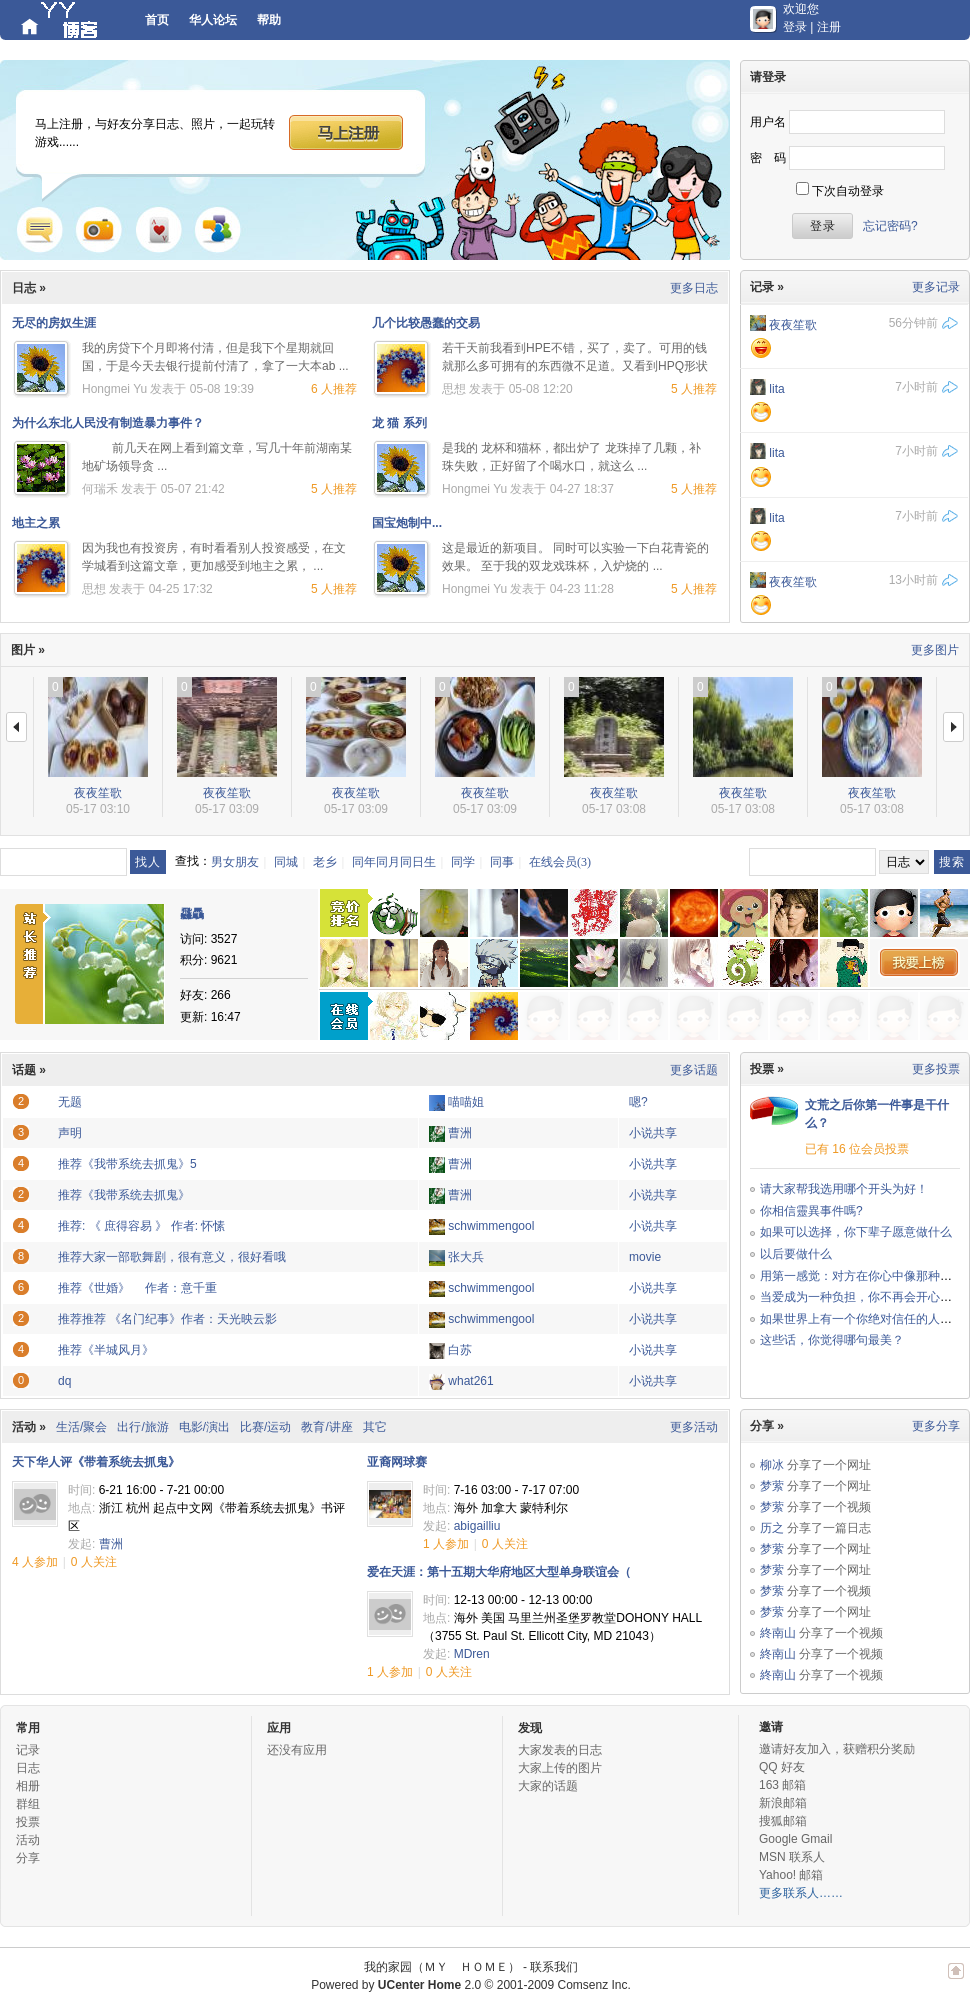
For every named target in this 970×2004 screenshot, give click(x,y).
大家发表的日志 (560, 1750)
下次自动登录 (848, 191)
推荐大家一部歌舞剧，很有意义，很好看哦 (172, 1257)
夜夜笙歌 (793, 325)
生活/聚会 (81, 1427)
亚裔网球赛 (397, 1462)
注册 (829, 27)
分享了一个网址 (829, 1465)
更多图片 (935, 650)
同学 (463, 862)
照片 (98, 229)
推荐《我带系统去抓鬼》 (124, 1195)
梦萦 (772, 1486)
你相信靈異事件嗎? (811, 1211)
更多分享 (936, 1426)
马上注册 (346, 131)
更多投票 (936, 1069)
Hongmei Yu (114, 389)
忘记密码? (890, 226)
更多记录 (936, 287)
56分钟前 (913, 323)
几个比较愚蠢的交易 (426, 323)
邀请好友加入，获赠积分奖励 (837, 1749)
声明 (70, 1133)
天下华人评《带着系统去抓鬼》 (96, 1462)
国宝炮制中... (407, 523)
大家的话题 (548, 1786)
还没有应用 (297, 1750)
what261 (470, 1381)
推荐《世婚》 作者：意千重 (137, 1288)
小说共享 (653, 1133)
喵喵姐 (466, 1102)
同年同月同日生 (394, 862)
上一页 (16, 727)
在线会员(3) (560, 862)
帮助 (269, 20)
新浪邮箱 (783, 1803)
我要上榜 (919, 962)
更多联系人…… (801, 1893)
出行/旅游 (142, 1427)
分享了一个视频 (829, 1507)
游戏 (159, 229)
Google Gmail (795, 1839)
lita (776, 389)
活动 (28, 1840)
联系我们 (554, 1967)
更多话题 (694, 1070)
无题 (70, 1102)
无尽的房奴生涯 (54, 323)
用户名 (768, 122)
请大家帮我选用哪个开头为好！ (844, 1189)
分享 (28, 1858)
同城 (286, 862)
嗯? (638, 1102)
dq (64, 1381)
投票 (28, 1822)
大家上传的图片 (560, 1768)
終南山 (778, 1633)
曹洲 (460, 1133)
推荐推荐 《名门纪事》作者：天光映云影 (167, 1319)
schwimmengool (491, 1226)
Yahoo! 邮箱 (791, 1875)
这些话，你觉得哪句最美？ (832, 1340)
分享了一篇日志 (829, 1528)
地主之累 (36, 523)
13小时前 (913, 580)
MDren (472, 1654)
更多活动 (694, 1427)
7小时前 (916, 387)
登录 (795, 27)
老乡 (325, 862)
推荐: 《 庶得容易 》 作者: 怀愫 (141, 1226)
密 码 (768, 158)
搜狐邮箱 (783, 1821)
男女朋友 (235, 862)
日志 (28, 1768)
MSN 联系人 (792, 1857)
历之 (772, 1528)
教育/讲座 (326, 1427)
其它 (375, 1427)
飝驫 (192, 914)
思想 (454, 389)
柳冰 (772, 1465)
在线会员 (344, 1016)
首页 (157, 20)
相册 (28, 1786)
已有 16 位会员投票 (857, 1149)
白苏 (460, 1350)
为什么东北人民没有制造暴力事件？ (108, 423)
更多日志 (694, 288)
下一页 (953, 727)
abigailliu (477, 1526)
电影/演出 (204, 1427)
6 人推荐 (334, 389)
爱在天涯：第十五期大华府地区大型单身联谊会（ (499, 1572)
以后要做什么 (796, 1254)
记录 (40, 229)
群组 (218, 229)
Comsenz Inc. (593, 1985)
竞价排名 (344, 913)
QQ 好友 (782, 1767)
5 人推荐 (694, 389)
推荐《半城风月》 (106, 1350)
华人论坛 (213, 20)
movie (645, 1257)
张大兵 (466, 1257)
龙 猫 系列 (399, 423)
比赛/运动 (265, 1427)
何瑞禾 (100, 489)
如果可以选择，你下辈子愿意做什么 (856, 1232)
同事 (502, 862)
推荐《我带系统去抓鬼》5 (127, 1164)
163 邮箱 (782, 1785)
